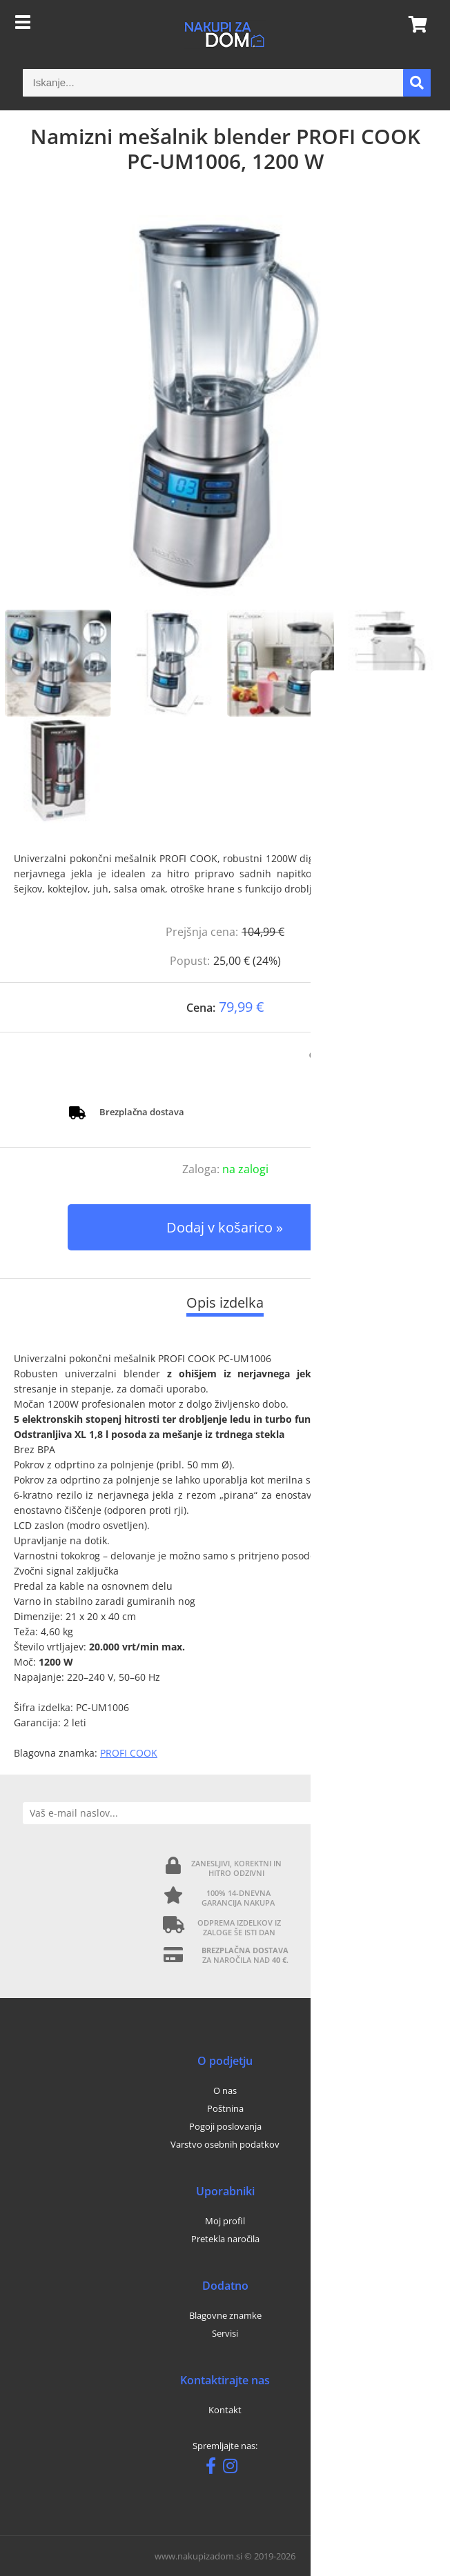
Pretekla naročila (225, 2239)
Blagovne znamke (225, 2315)
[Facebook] (214, 2468)
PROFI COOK (128, 1752)
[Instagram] (233, 2468)
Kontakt (225, 2410)
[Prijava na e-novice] (415, 1813)
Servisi (225, 2333)
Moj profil (225, 2221)
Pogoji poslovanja (225, 2126)
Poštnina (225, 2108)
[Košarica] (413, 24)
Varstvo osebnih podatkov (225, 2144)
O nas (225, 2090)
